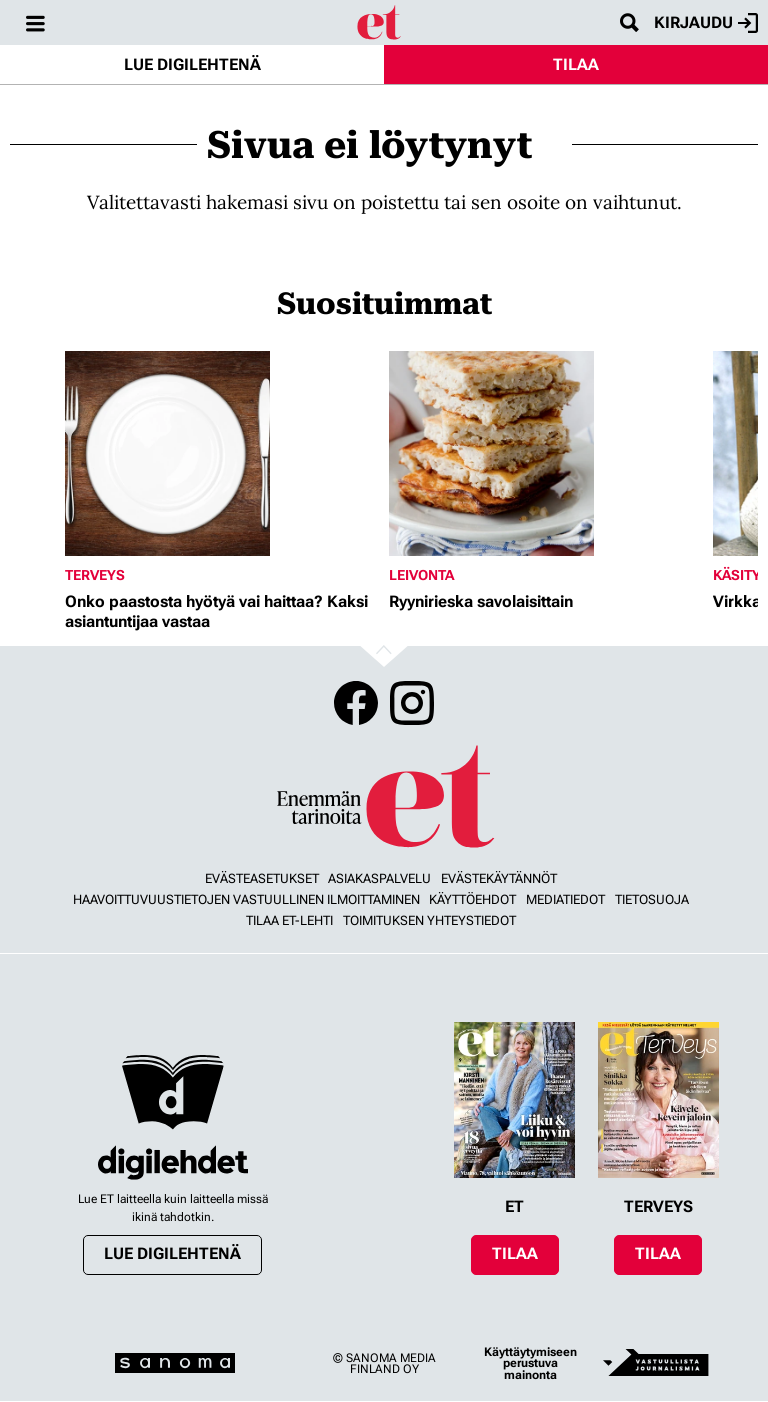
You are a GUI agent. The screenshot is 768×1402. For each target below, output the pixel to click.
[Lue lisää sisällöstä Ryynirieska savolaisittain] (546, 453)
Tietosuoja (652, 899)
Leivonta (421, 575)
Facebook (356, 703)
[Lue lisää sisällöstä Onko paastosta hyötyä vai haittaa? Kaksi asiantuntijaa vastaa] (222, 453)
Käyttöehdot (472, 899)
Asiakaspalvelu (379, 878)
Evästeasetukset (262, 878)
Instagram (412, 703)
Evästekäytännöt (499, 878)
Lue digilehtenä (192, 64)
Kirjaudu (706, 23)
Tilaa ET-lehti (289, 920)
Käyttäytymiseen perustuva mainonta (530, 1363)
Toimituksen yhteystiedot (429, 920)
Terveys (95, 575)
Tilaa (576, 64)
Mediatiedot (565, 899)
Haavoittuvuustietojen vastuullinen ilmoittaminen (246, 899)
